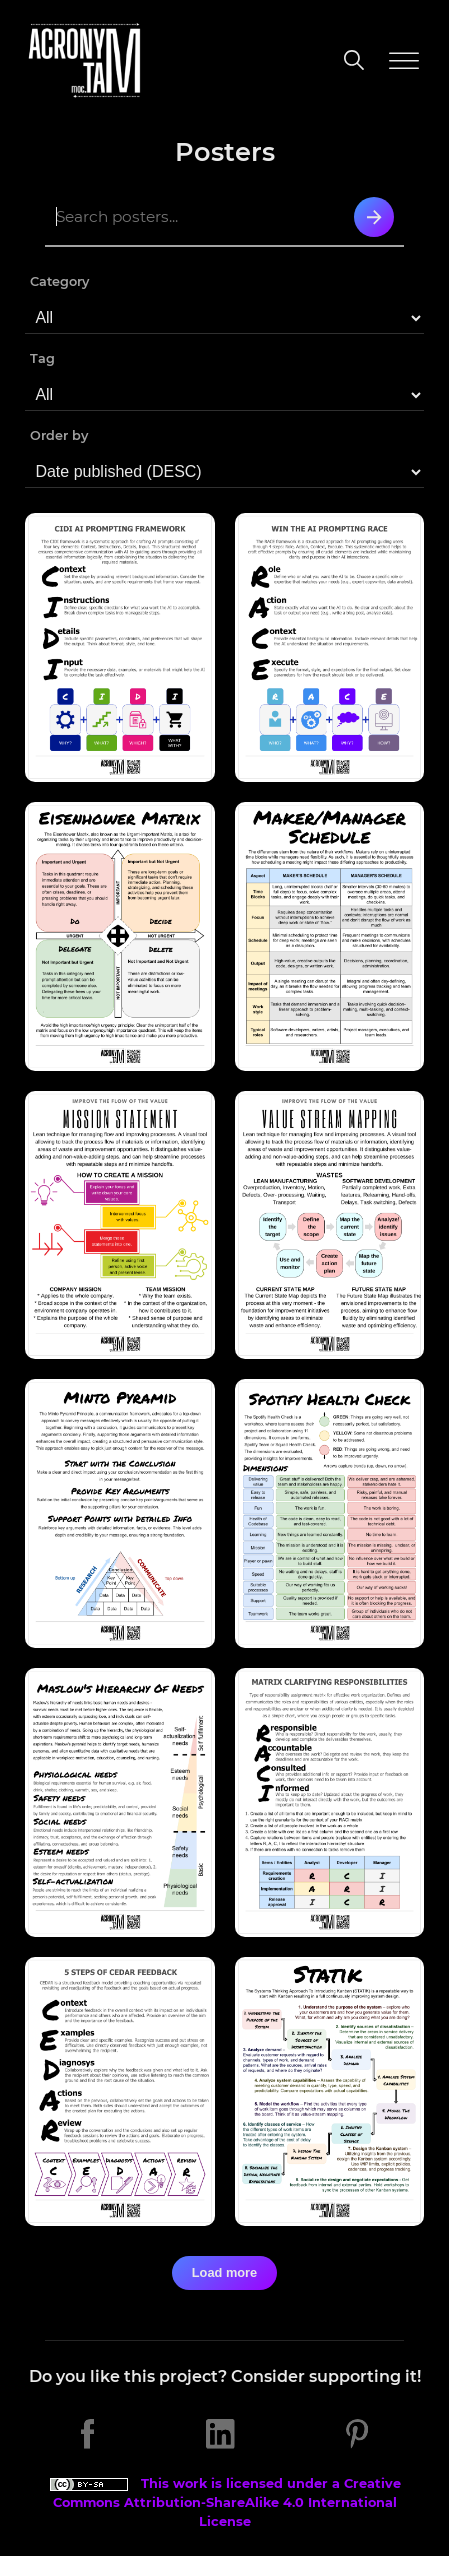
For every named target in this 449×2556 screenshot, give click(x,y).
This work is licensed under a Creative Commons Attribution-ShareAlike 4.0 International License (225, 2502)
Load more (224, 2272)
